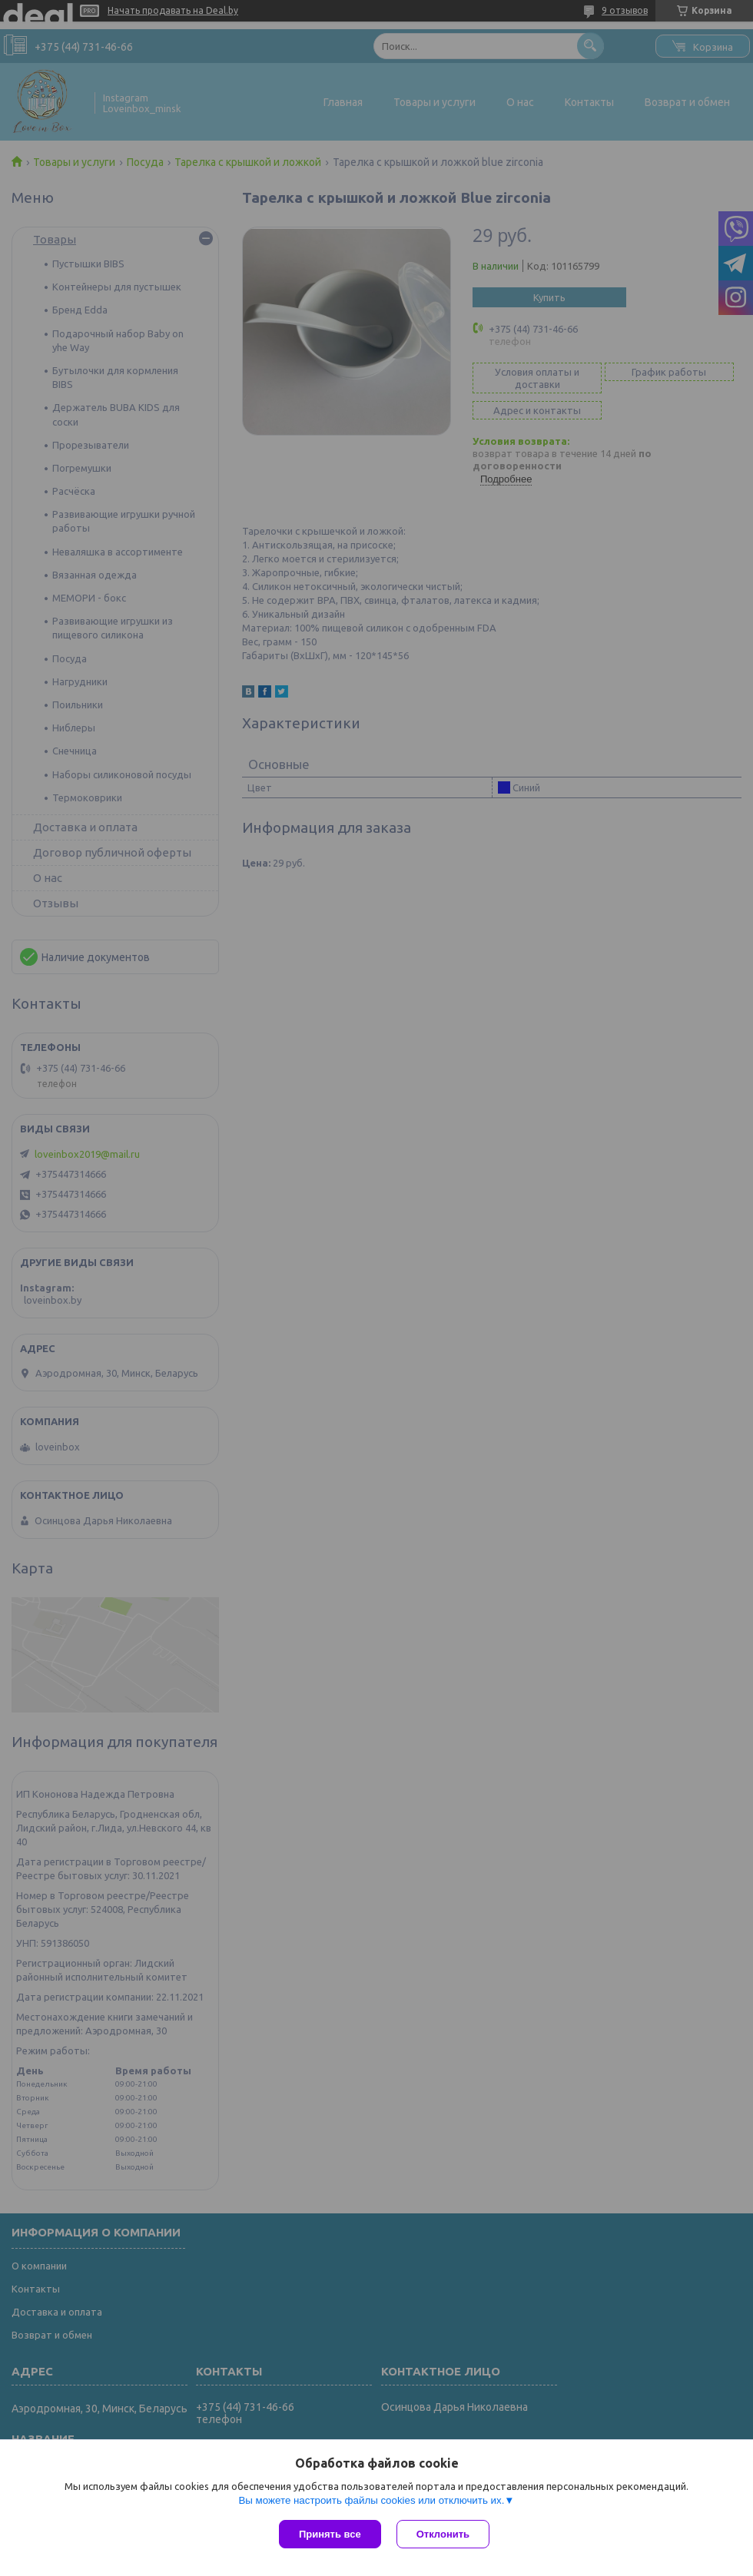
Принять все (330, 2534)
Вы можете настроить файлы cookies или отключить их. (371, 2500)
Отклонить (442, 2534)
